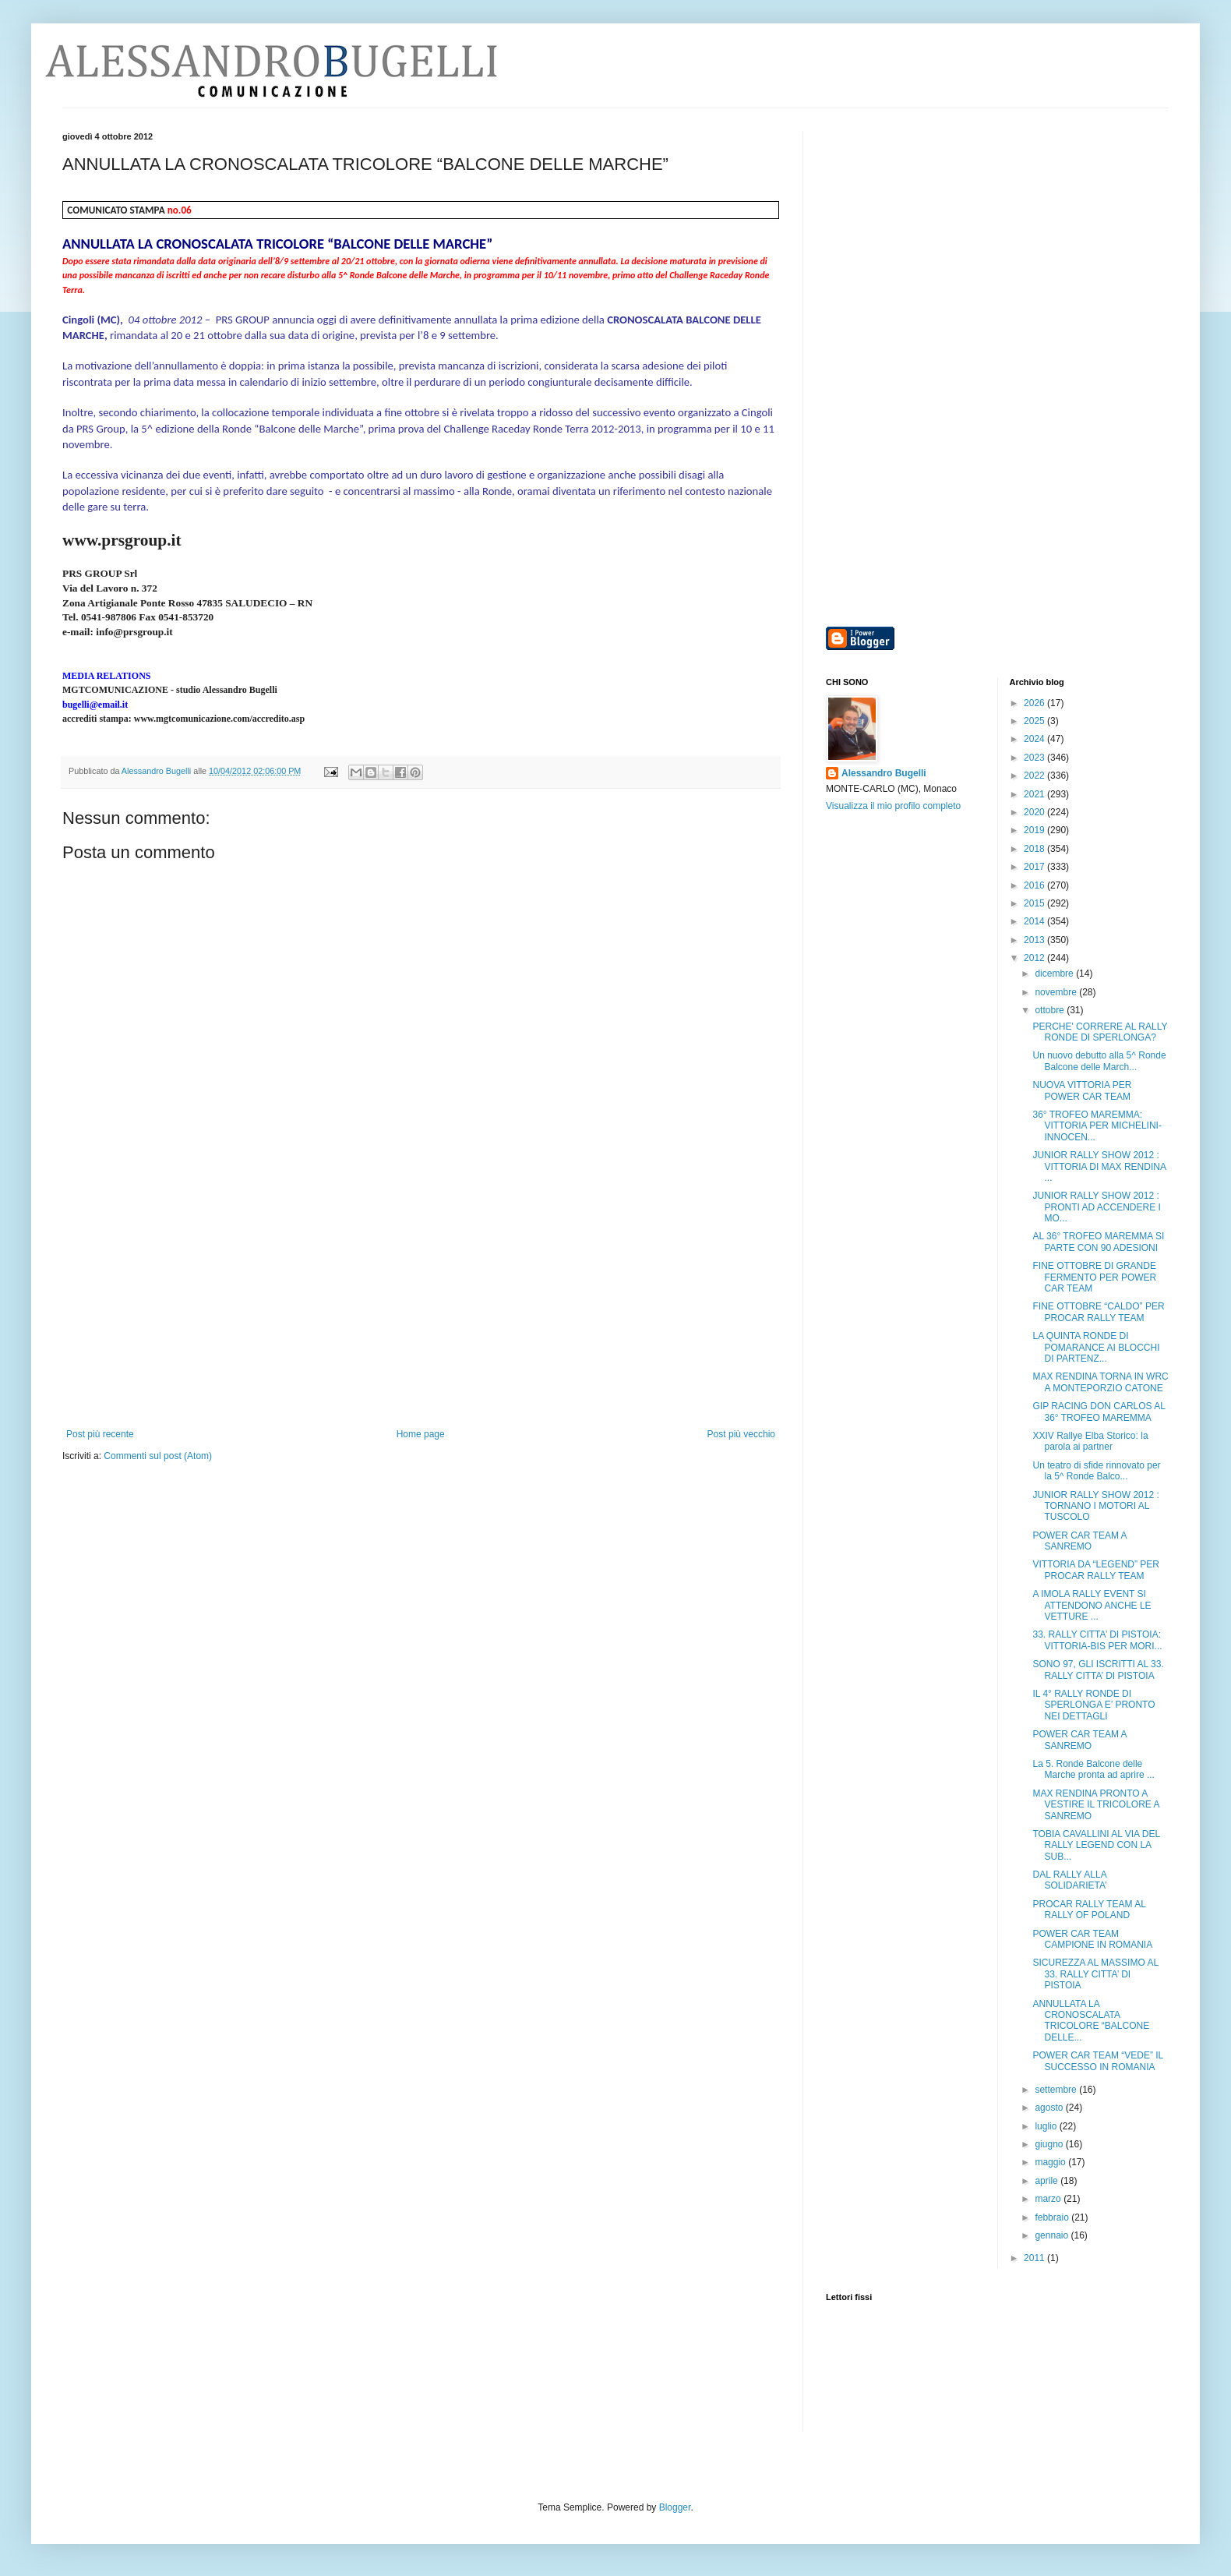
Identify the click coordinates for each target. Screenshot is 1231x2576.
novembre (1057, 992)
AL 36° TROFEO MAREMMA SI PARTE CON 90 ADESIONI (1098, 1242)
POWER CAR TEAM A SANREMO (1079, 1541)
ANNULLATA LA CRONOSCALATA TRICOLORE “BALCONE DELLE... (1090, 2020)
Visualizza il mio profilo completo (893, 805)
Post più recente (100, 1434)
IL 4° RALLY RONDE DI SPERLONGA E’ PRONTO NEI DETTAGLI (1093, 1705)
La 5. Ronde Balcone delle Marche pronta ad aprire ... (1093, 1769)
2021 (1035, 794)
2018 (1035, 848)
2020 (1035, 812)
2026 (1035, 703)
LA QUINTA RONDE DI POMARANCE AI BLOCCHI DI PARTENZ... (1095, 1347)
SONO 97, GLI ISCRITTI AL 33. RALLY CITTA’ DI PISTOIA (1097, 1669)
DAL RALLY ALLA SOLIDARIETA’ (1069, 1880)
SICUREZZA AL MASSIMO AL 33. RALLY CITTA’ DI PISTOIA (1095, 1974)
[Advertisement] (421, 1311)
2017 (1035, 866)
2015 (1035, 903)
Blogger (675, 2507)
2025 (1035, 721)
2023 (1035, 757)
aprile (1047, 2180)
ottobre (1051, 1010)
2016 (1035, 885)
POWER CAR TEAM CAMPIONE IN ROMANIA (1092, 1939)
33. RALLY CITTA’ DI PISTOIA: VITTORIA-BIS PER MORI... (1097, 1640)
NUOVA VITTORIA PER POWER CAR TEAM (1081, 1090)
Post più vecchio (741, 1434)
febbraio (1053, 2217)
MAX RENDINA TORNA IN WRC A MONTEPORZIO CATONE (1100, 1382)
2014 (1035, 921)
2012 (1035, 957)
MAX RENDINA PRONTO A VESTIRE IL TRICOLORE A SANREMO (1095, 1805)
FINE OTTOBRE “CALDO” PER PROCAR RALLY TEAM (1098, 1312)
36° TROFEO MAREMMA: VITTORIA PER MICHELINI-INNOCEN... (1096, 1126)
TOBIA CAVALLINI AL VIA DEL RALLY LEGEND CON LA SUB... (1095, 1845)
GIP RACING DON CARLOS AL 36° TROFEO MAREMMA (1098, 1411)
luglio (1047, 2126)
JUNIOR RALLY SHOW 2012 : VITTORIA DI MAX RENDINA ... (1099, 1166)
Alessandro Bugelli (883, 773)
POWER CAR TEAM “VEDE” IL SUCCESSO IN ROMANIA (1097, 2061)
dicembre (1055, 973)
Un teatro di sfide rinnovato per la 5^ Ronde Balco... (1096, 1471)
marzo (1049, 2198)
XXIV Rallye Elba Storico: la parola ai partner (1090, 1441)
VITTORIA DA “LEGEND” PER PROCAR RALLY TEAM (1095, 1570)
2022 (1035, 775)
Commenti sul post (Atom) (158, 1456)
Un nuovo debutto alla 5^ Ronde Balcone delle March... (1099, 1061)
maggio (1051, 2162)
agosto (1050, 2107)
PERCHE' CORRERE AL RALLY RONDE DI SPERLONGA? (1099, 1032)
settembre (1057, 2089)
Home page (421, 1434)
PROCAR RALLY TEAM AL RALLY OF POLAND (1088, 1910)
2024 (1035, 738)
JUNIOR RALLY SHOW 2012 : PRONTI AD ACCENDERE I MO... (1096, 1207)
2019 (1035, 830)
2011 (1035, 2258)
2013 (1035, 940)
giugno (1050, 2144)
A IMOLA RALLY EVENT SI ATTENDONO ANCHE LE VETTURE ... (1091, 1605)
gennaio (1053, 2235)
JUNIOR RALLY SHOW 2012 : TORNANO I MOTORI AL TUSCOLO (1095, 1506)
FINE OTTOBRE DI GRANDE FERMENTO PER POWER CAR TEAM (1094, 1277)
